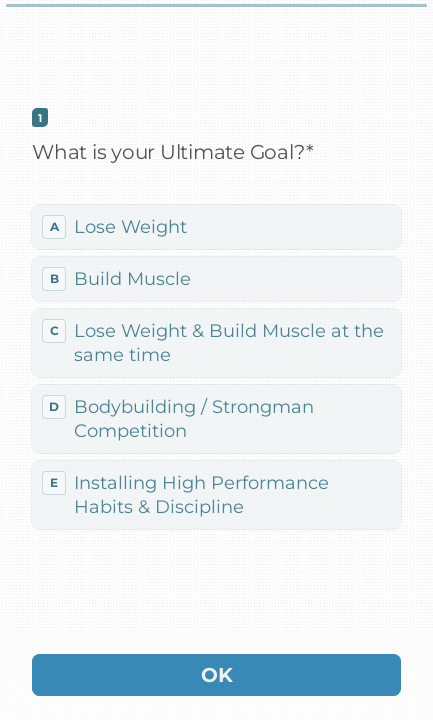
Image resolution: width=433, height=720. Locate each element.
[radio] (216, 227)
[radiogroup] (216, 367)
